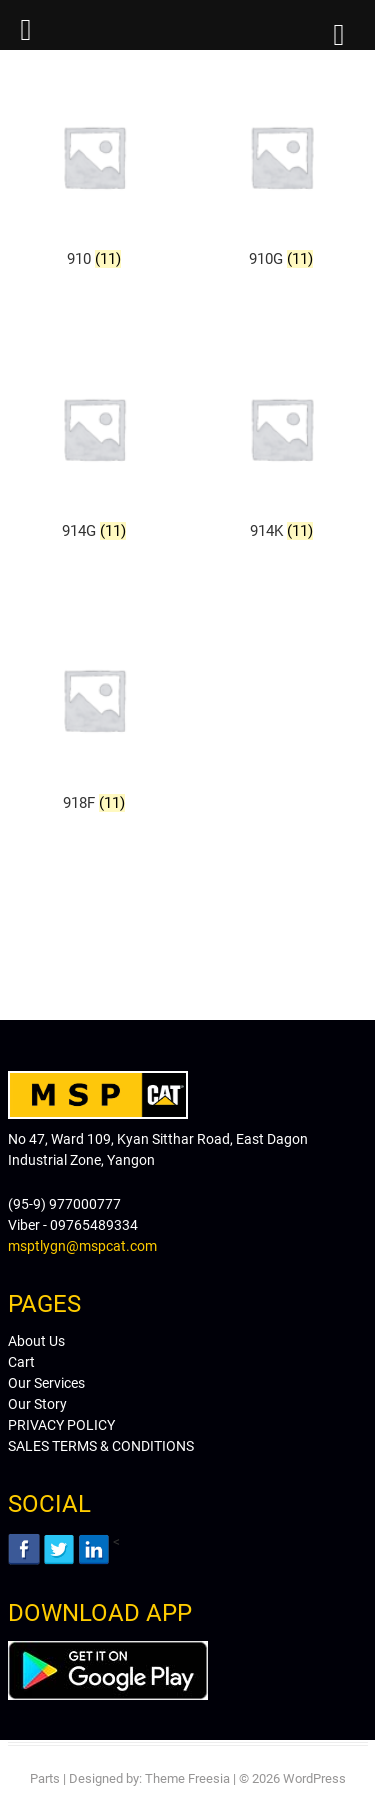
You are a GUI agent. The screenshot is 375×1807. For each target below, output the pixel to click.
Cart (21, 1362)
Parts (45, 1778)
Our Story (37, 1404)
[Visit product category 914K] (281, 445)
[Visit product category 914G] (94, 445)
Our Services (46, 1383)
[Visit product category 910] (94, 173)
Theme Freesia (187, 1778)
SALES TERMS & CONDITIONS (101, 1446)
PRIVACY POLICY (61, 1425)
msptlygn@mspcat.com (82, 1246)
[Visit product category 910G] (281, 173)
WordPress (314, 1778)
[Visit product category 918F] (94, 716)
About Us (36, 1341)
